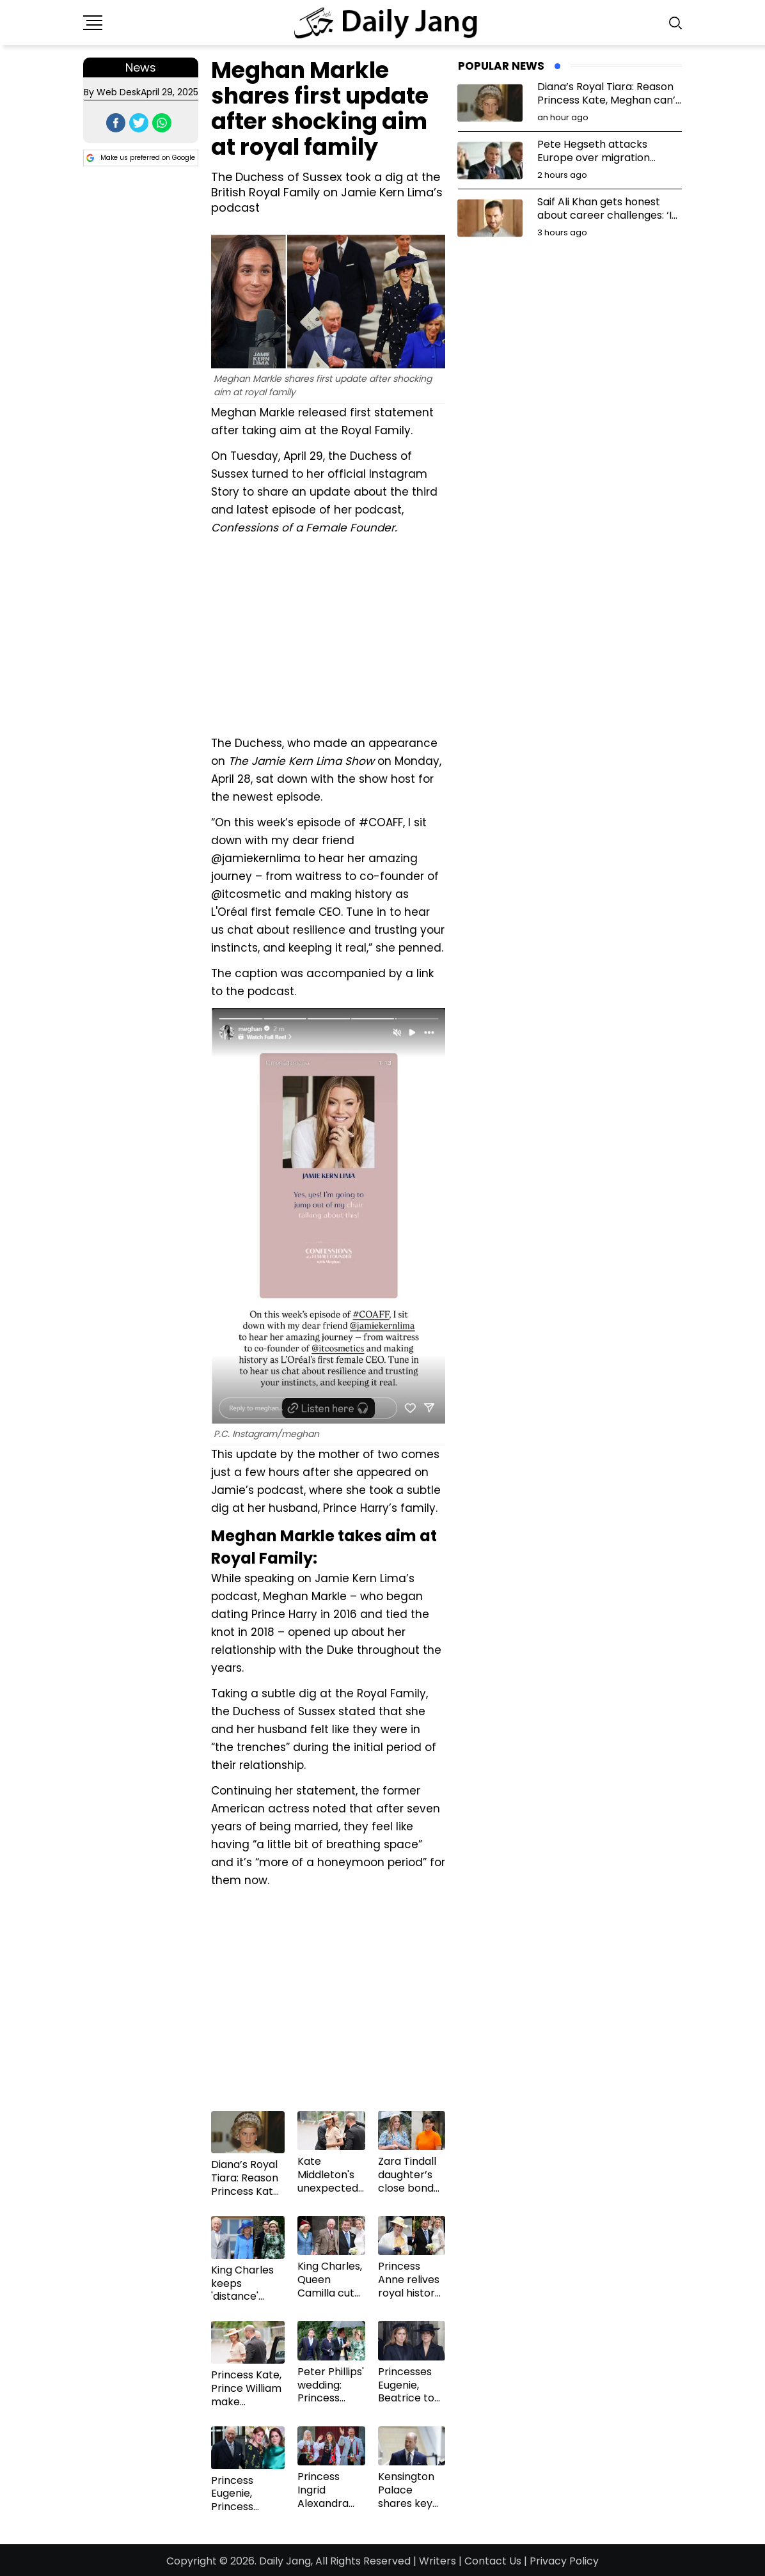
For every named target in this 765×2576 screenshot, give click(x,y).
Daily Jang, (286, 2561)
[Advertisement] (328, 633)
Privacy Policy (564, 2561)
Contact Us (492, 2561)
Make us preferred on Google (140, 158)
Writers (437, 2561)
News (140, 67)
